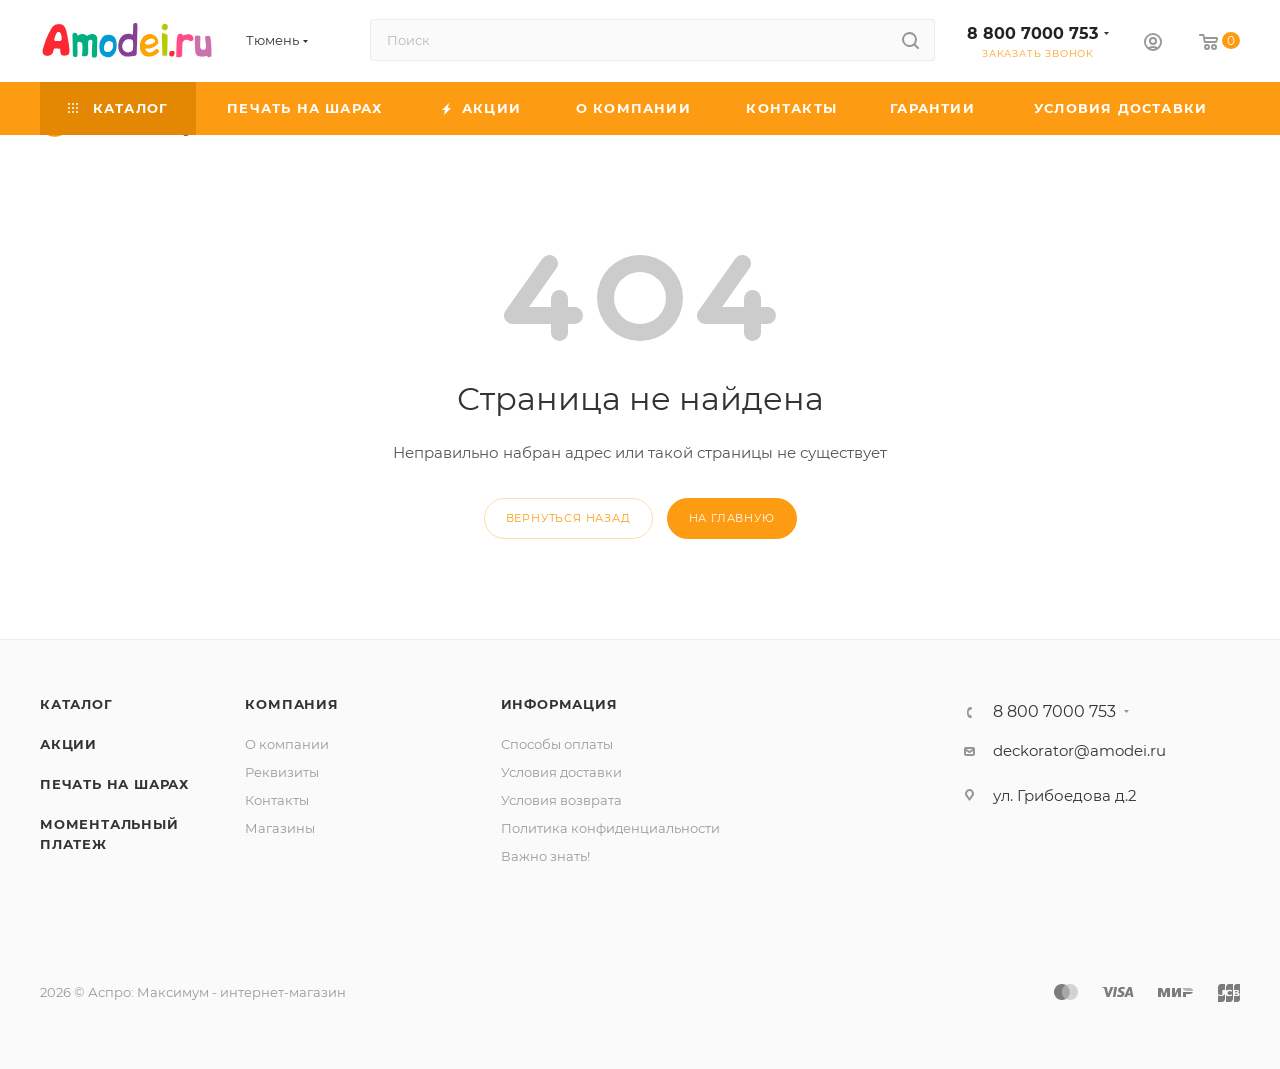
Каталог (76, 704)
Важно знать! (545, 856)
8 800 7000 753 (1032, 33)
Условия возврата (561, 800)
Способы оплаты (557, 744)
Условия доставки (561, 772)
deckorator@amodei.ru (1079, 750)
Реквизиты (282, 772)
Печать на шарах (114, 784)
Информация (559, 704)
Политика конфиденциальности (610, 828)
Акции (68, 744)
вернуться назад (568, 518)
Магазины (280, 828)
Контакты (277, 800)
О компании (287, 744)
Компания (291, 704)
